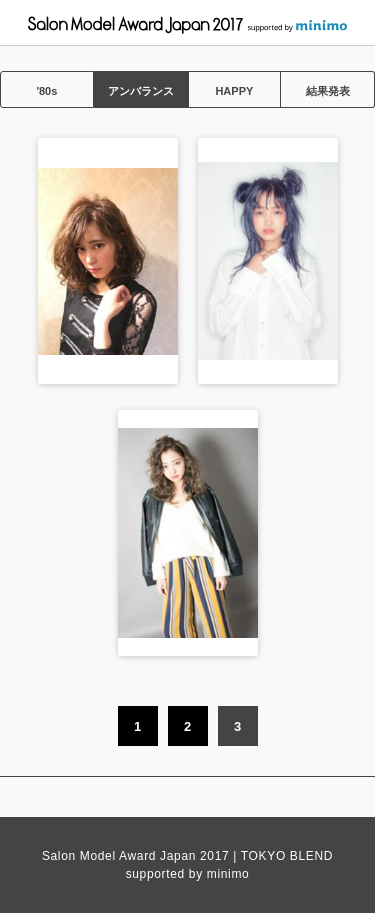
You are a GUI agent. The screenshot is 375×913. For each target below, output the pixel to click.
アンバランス (141, 91)
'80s (46, 91)
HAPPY (234, 91)
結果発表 (328, 91)
